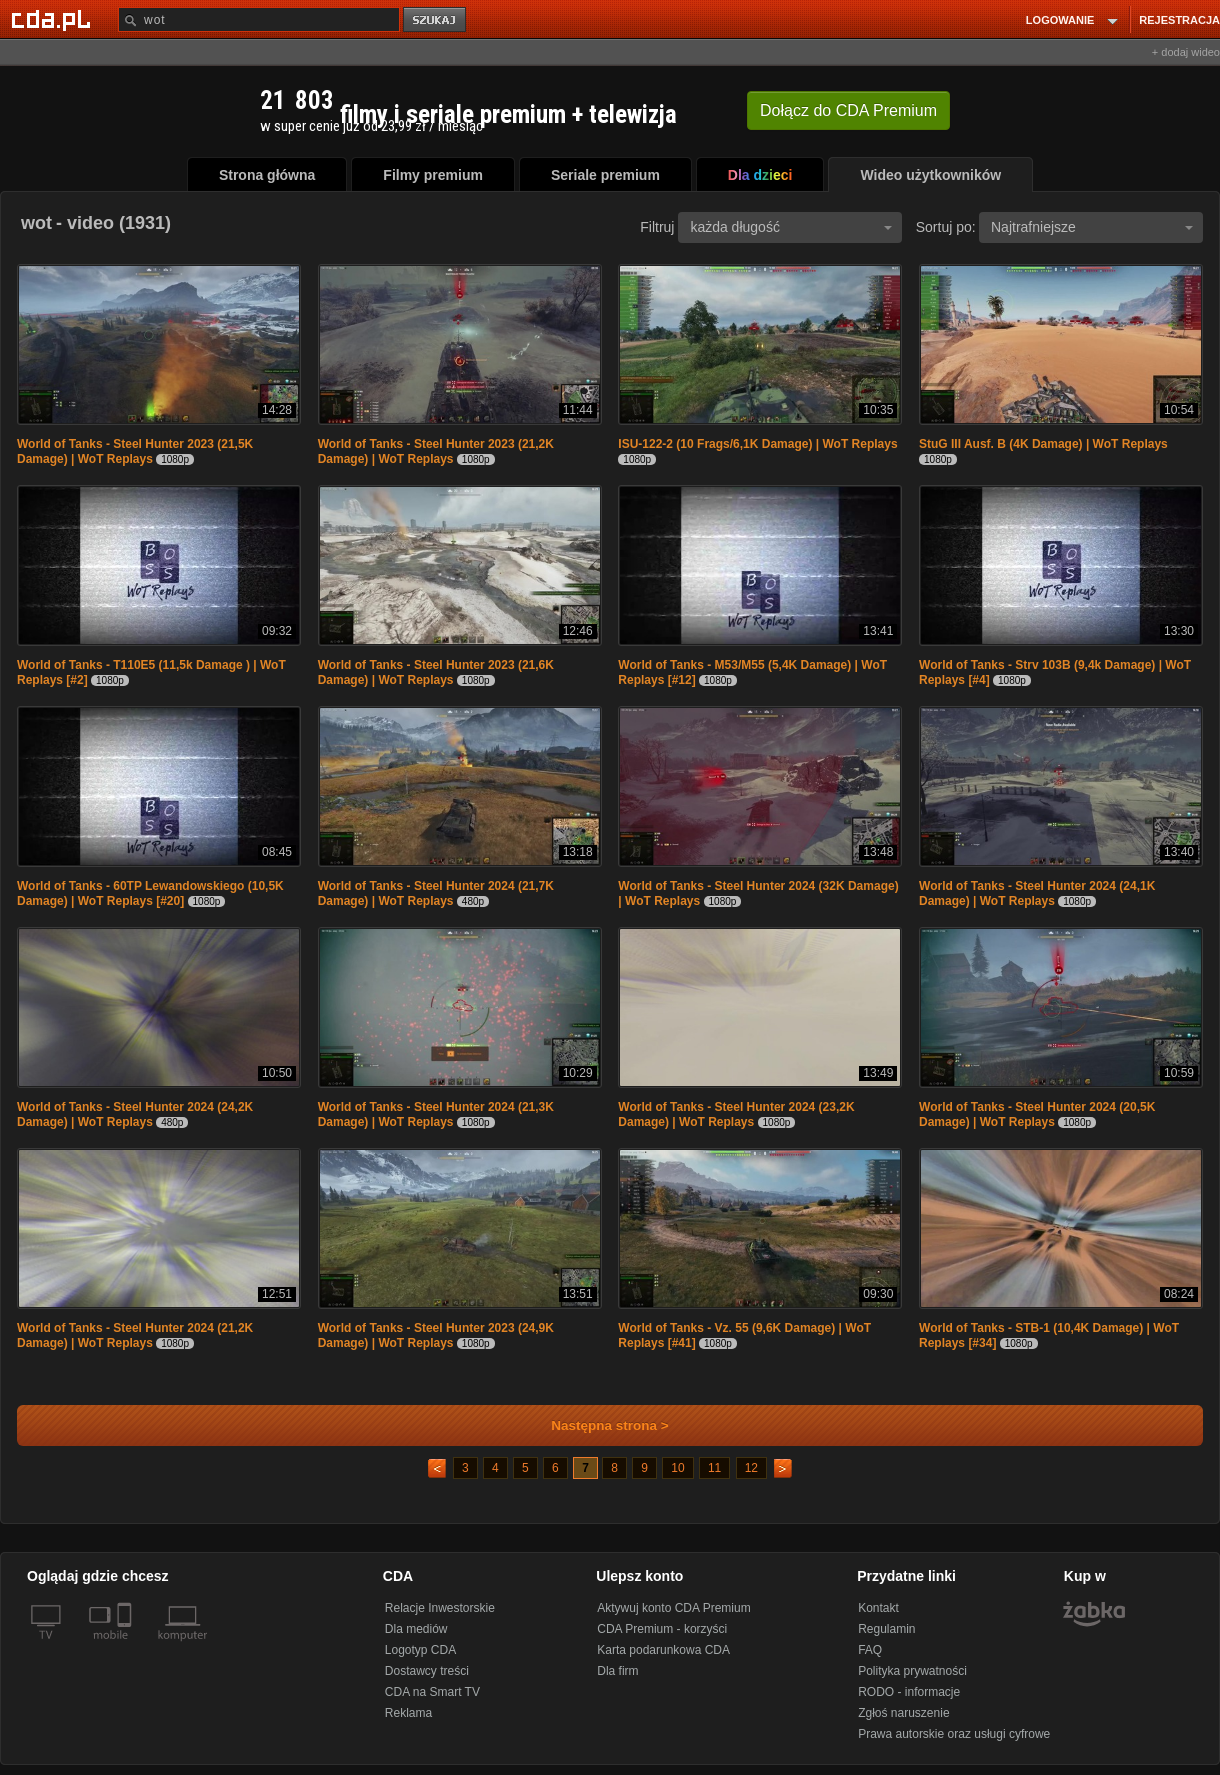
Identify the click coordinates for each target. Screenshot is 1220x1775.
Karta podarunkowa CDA (663, 1650)
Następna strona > (596, 1425)
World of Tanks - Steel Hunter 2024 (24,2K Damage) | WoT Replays (135, 1114)
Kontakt (878, 1608)
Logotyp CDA (420, 1650)
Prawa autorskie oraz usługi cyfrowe (954, 1734)
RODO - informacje (909, 1692)
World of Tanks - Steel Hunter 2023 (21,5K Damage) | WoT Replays (135, 451)
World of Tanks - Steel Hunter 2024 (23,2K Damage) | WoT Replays (736, 1114)
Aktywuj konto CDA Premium (673, 1608)
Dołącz (848, 110)
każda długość (791, 227)
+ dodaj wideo (1186, 52)
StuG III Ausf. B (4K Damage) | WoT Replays (1043, 444)
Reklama (408, 1713)
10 (677, 1468)
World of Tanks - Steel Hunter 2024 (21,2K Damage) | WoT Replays (135, 1335)
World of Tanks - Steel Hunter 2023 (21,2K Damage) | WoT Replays (436, 451)
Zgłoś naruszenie (903, 1713)
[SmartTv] (126, 1647)
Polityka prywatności (912, 1671)
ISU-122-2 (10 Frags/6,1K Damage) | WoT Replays (757, 444)
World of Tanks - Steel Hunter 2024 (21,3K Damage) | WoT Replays (436, 1114)
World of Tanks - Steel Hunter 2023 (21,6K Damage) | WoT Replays (436, 672)
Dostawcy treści (427, 1671)
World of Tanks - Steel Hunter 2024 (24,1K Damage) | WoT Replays (1037, 893)
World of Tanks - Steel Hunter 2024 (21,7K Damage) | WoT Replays (436, 893)
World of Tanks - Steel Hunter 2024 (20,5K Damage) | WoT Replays (1037, 1114)
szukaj (436, 20)
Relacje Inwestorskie (440, 1608)
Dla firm (617, 1671)
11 (714, 1468)
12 (751, 1468)
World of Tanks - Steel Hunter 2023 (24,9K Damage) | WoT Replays (436, 1335)
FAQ (870, 1650)
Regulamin (886, 1629)
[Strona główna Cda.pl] (54, 19)
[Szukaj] (259, 19)
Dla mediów (416, 1629)
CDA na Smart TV (432, 1692)
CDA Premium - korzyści (662, 1629)
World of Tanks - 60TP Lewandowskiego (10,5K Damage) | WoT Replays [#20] (150, 893)
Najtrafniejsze (1092, 227)
